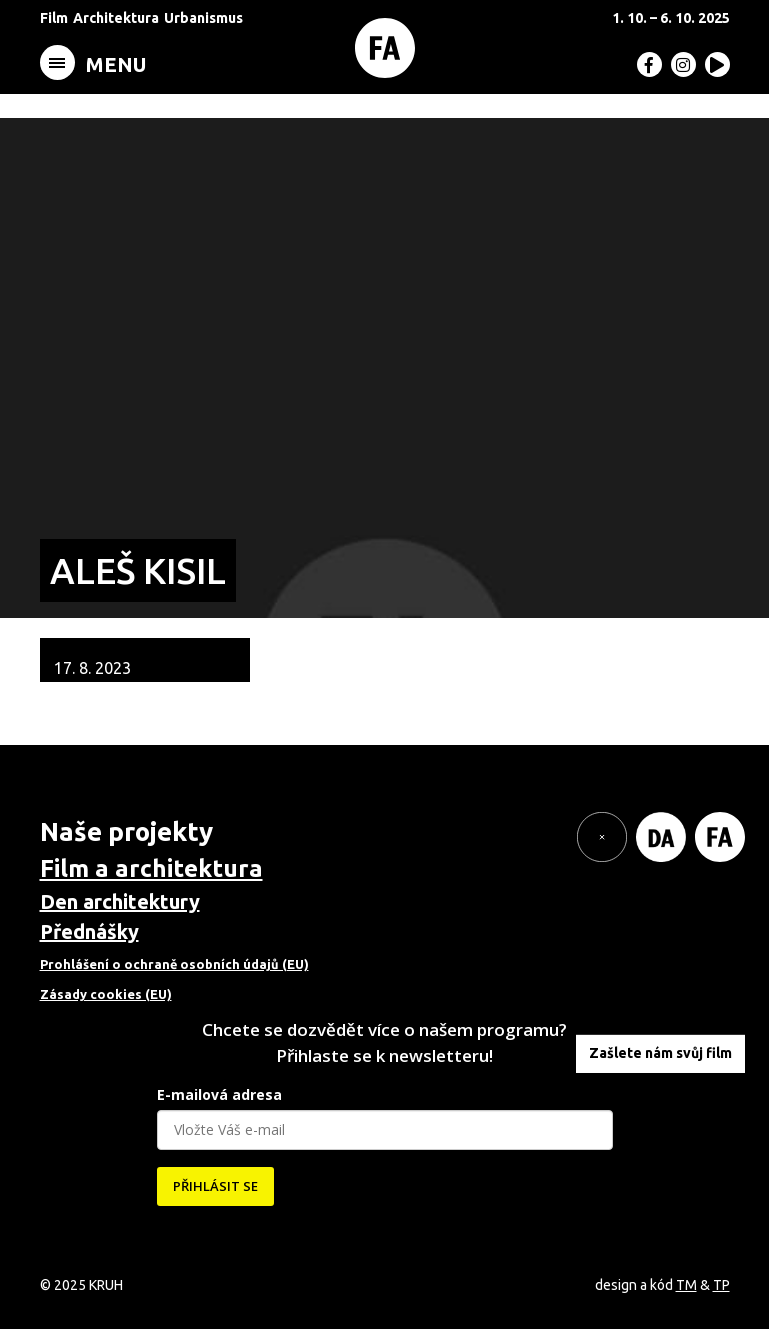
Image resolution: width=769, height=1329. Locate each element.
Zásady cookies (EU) (106, 994)
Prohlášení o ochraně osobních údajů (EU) (174, 964)
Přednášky (89, 931)
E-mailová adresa (219, 1094)
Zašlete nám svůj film (660, 1053)
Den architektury (120, 901)
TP (721, 1285)
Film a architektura (151, 868)
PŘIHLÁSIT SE (215, 1186)
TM (686, 1285)
